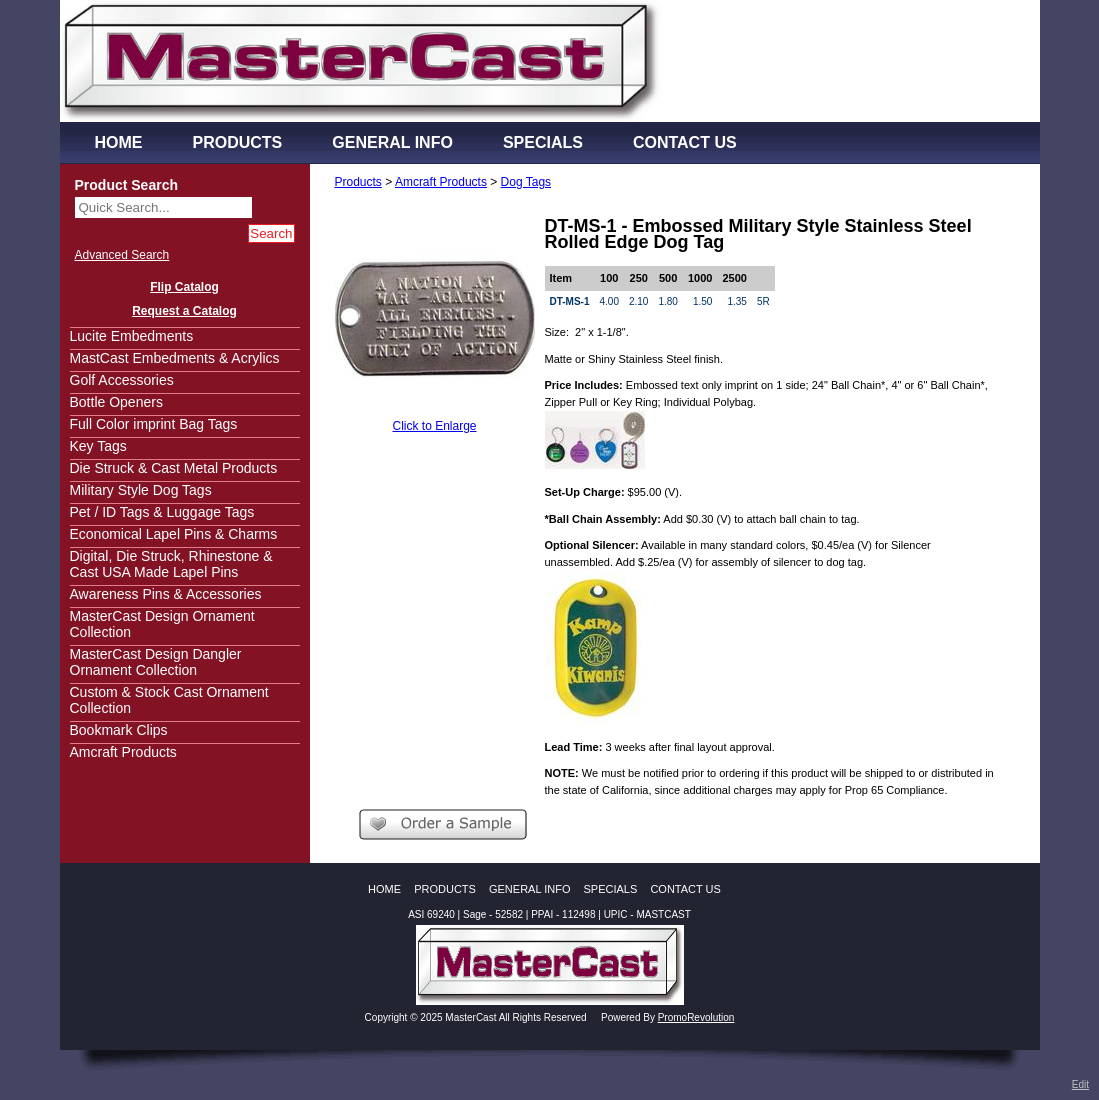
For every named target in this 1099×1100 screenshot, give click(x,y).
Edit (1080, 1084)
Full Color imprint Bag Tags (154, 424)
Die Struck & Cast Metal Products (174, 468)
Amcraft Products (123, 752)
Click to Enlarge (434, 426)
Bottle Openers (116, 402)
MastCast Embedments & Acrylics (175, 358)
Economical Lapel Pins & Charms (174, 534)
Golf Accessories (122, 380)
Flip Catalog (184, 287)
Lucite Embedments (132, 336)
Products (358, 182)
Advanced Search (122, 255)
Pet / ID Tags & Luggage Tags (162, 512)
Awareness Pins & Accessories (166, 594)
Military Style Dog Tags (141, 490)
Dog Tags (526, 182)
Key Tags (98, 446)
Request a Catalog (184, 311)
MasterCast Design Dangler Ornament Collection (156, 662)
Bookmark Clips (119, 730)
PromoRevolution (696, 1017)
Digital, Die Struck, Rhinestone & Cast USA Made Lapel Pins (171, 564)
